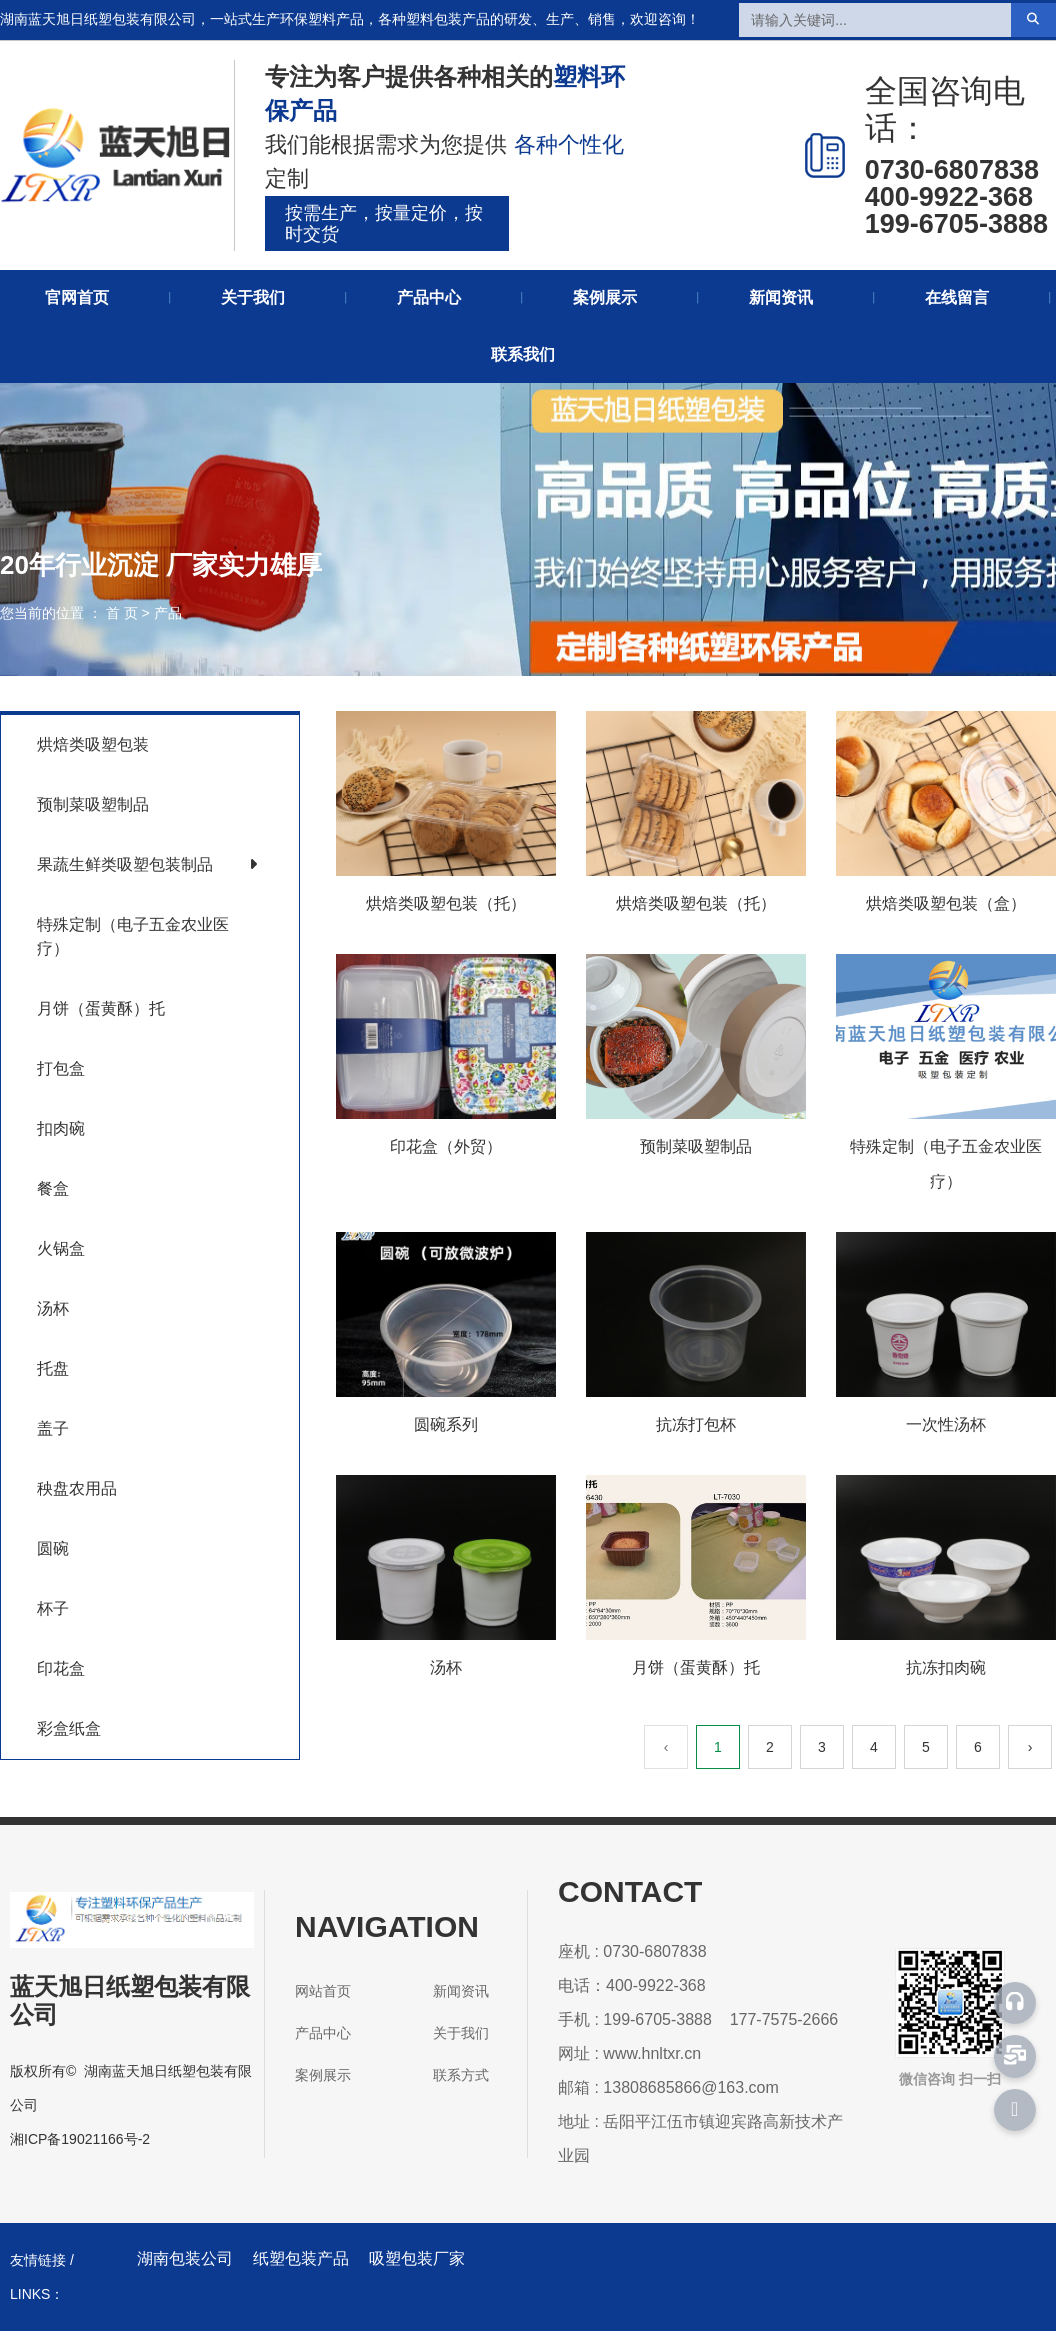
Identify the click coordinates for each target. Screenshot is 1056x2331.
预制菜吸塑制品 (93, 804)
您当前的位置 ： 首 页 (71, 613)
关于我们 (253, 297)
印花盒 (61, 1668)
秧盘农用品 (77, 1488)
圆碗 (53, 1548)
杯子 (53, 1608)
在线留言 (957, 297)
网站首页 (323, 1991)
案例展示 (605, 297)
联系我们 (523, 354)
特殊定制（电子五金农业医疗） (133, 936)
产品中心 (429, 297)
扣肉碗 (61, 1128)
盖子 (53, 1428)
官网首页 (77, 297)
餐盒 (53, 1188)
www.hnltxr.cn (652, 2053)
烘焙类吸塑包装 (93, 744)
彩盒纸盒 (69, 1728)
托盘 (53, 1368)
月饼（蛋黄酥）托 (101, 1008)
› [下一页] (1030, 1747)
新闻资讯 (781, 297)
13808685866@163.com (691, 2087)
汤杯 (53, 1308)
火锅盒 (61, 1248)
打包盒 (61, 1068)
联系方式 (461, 2075)
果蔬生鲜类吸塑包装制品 (125, 864)
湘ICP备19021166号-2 (80, 2139)
